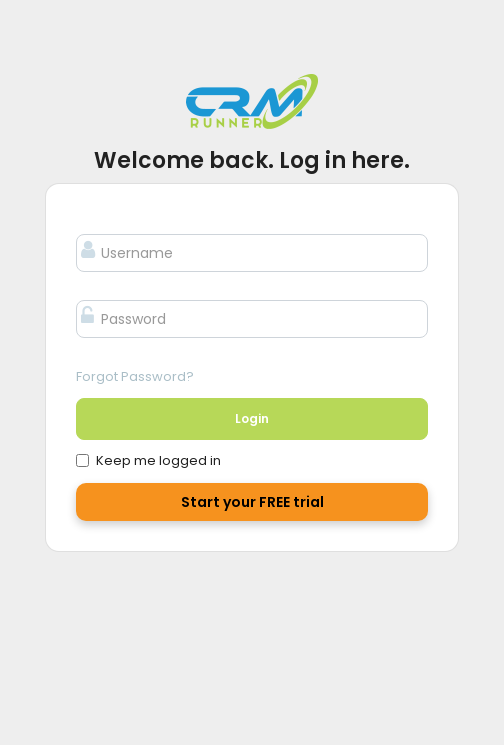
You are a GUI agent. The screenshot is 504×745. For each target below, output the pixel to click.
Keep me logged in (148, 460)
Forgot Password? (135, 376)
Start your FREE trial (252, 502)
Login (252, 418)
